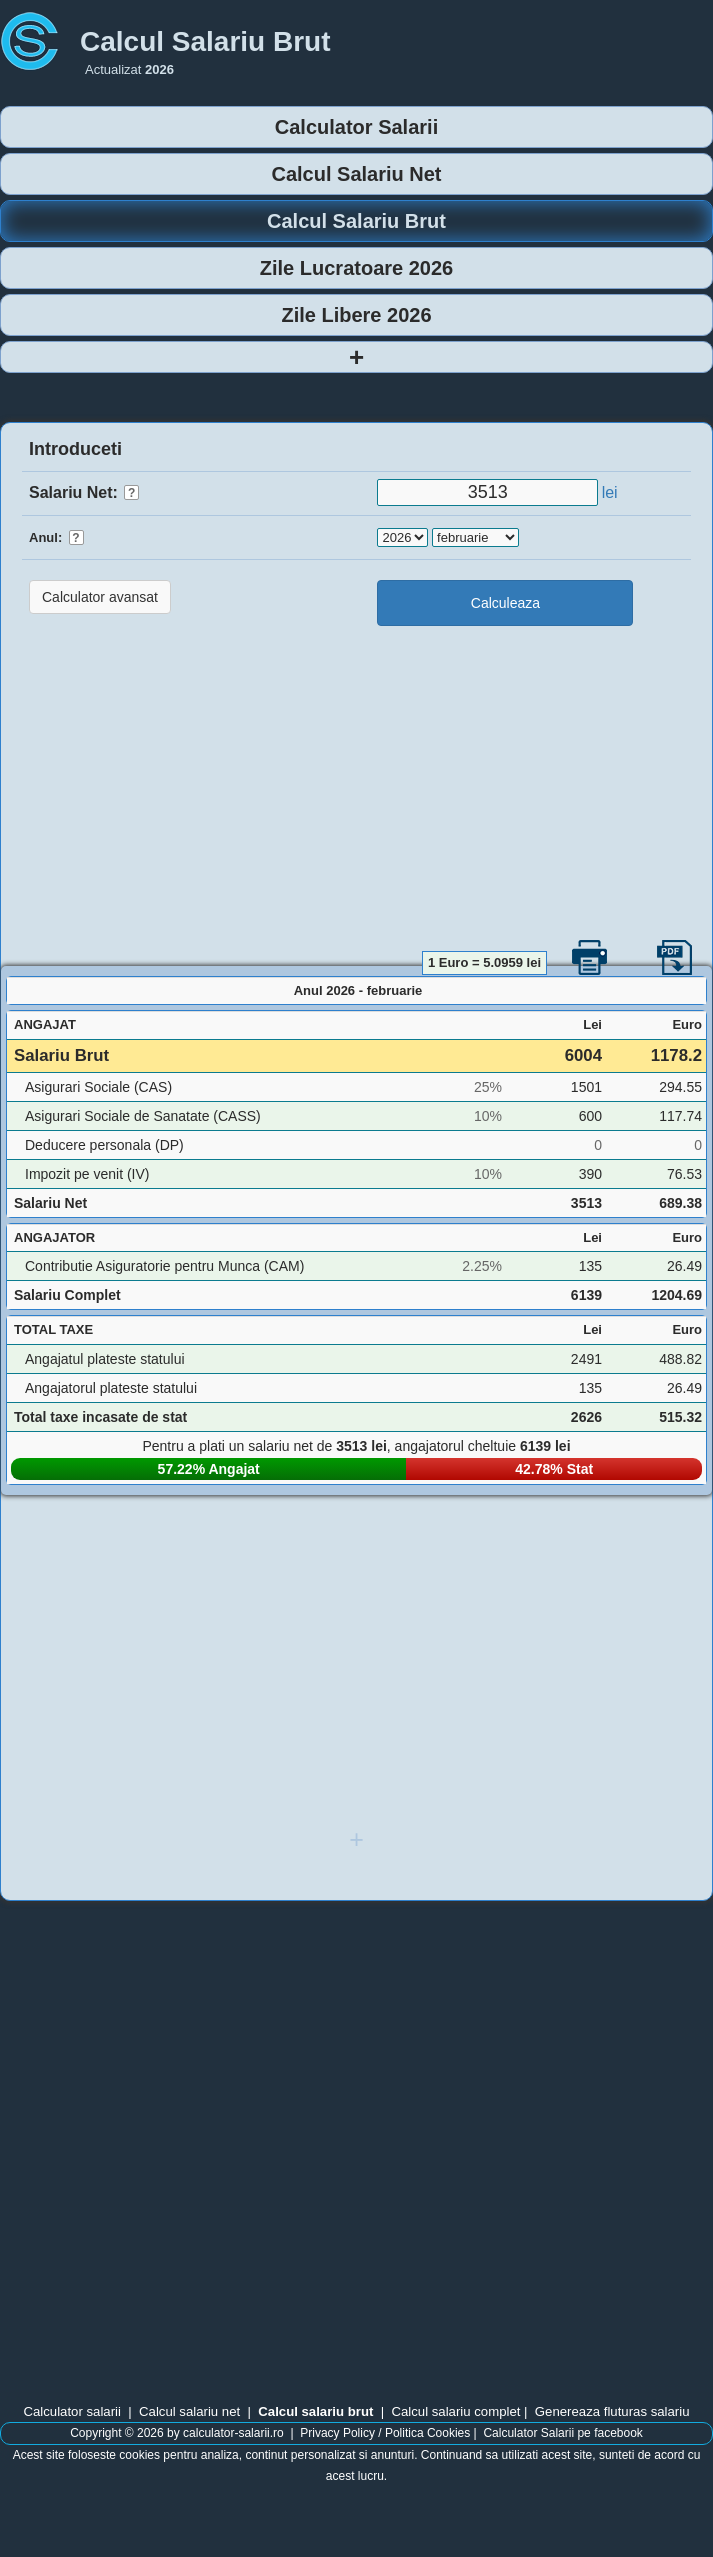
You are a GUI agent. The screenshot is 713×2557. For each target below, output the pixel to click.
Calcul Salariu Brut (356, 221)
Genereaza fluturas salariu (612, 2411)
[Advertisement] (356, 786)
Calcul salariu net (189, 2411)
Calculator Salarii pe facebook (562, 2433)
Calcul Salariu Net (356, 174)
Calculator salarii (71, 2411)
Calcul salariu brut (315, 2411)
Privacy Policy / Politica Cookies (385, 2433)
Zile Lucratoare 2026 (356, 268)
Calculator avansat (100, 597)
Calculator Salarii (356, 127)
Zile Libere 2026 (356, 315)
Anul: (56, 537)
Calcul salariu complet (455, 2411)
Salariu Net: (84, 493)
